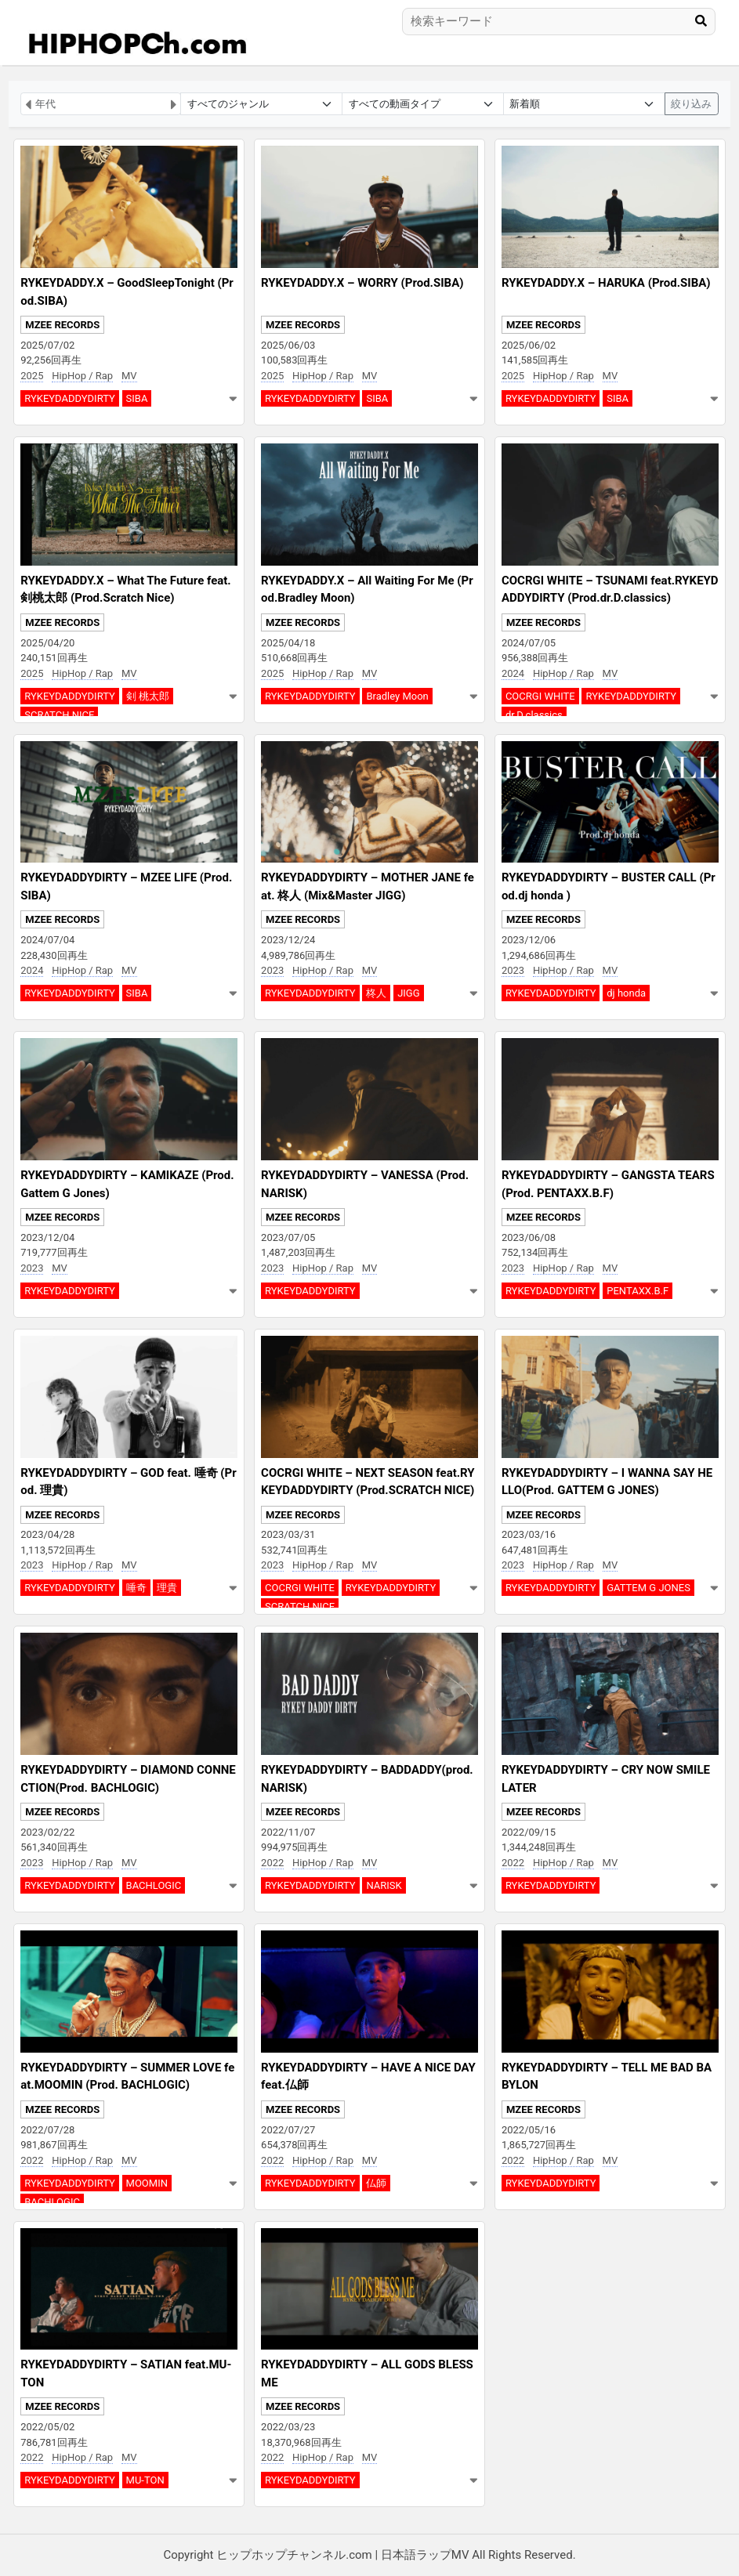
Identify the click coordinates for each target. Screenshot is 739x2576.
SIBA (137, 398)
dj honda (626, 993)
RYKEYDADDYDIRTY (69, 398)
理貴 (167, 1588)
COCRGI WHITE (540, 696)
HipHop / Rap (82, 376)
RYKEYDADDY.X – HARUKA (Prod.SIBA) (606, 283)
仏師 (376, 2183)
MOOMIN (147, 2183)
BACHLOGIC (154, 1885)
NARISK (383, 1885)
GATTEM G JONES (648, 1588)
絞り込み (691, 104)
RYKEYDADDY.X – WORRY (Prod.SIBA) (362, 283)
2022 (272, 1863)
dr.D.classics (534, 715)
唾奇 (136, 1588)
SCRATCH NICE (59, 715)
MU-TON (145, 2480)
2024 (513, 673)
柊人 (376, 993)
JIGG (408, 993)
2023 (272, 970)
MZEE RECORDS (62, 325)
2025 (31, 376)
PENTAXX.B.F (637, 1291)
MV (129, 376)
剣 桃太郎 (147, 696)
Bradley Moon (397, 696)
